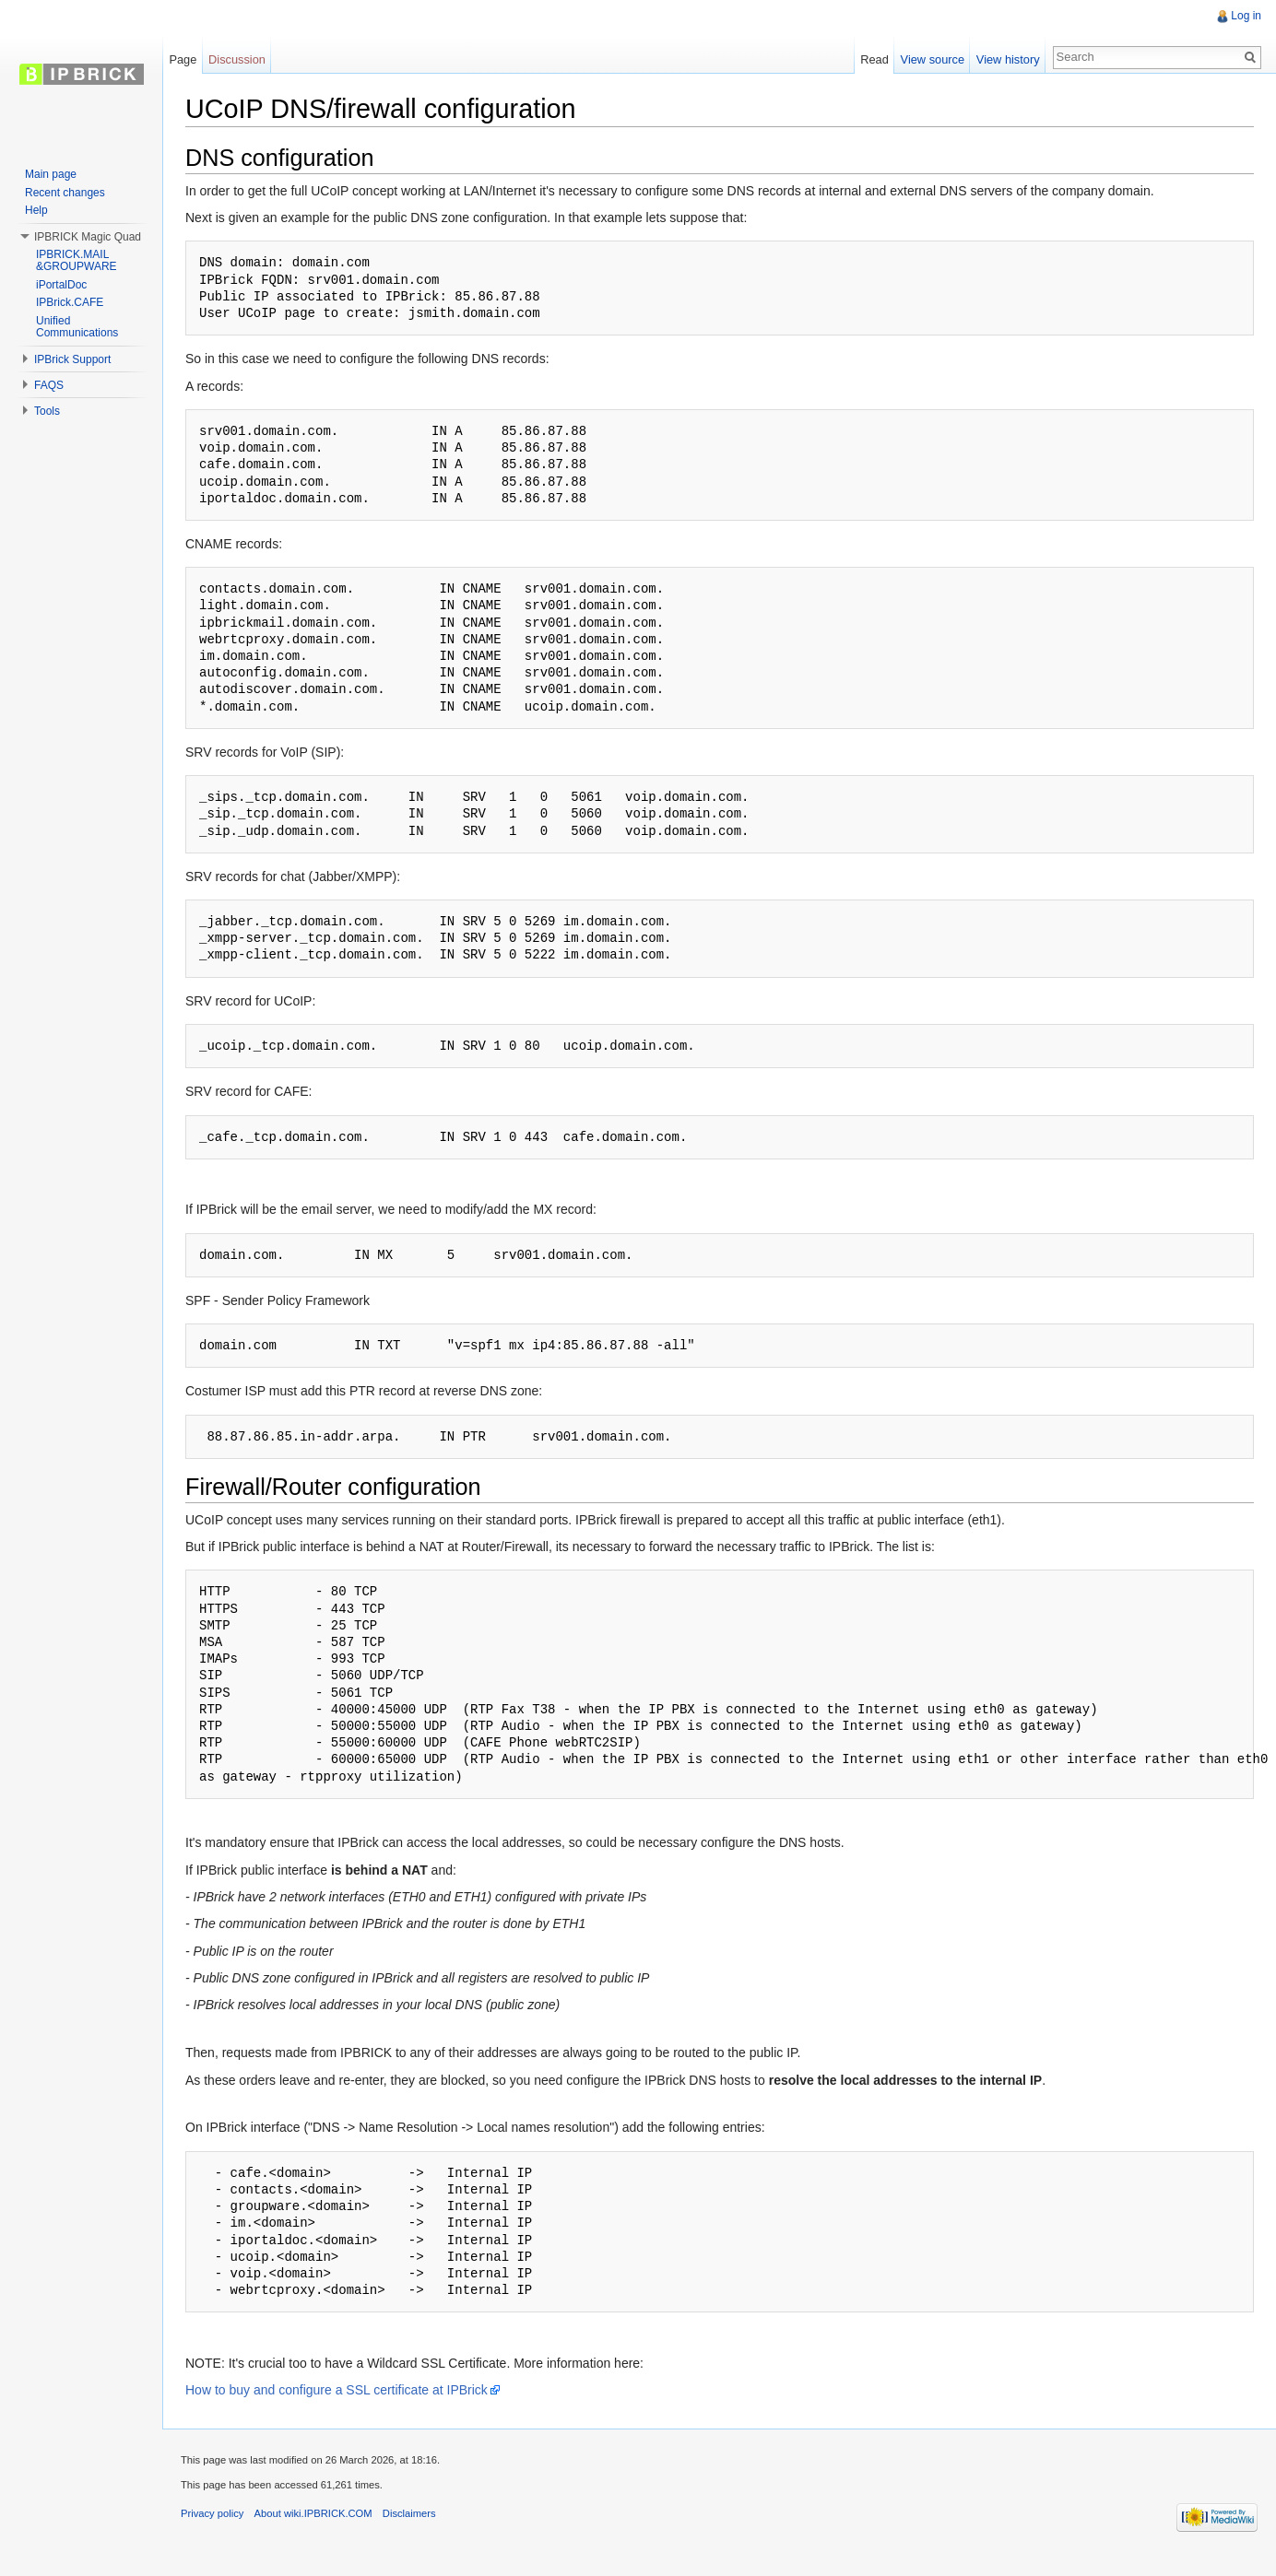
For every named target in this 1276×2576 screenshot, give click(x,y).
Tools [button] (47, 411)
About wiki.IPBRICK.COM (313, 2513)
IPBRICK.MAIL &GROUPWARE (76, 261)
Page (182, 59)
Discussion (237, 59)
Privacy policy (212, 2513)
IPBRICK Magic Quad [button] (87, 236)
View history (1008, 59)
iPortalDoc (61, 284)
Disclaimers (409, 2513)
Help (36, 210)
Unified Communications (77, 327)
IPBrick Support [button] (72, 359)
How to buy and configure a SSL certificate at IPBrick (336, 2389)
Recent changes (65, 192)
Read (874, 59)
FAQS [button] (49, 385)
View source (932, 59)
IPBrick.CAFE (69, 302)
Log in (1246, 15)
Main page (51, 174)
